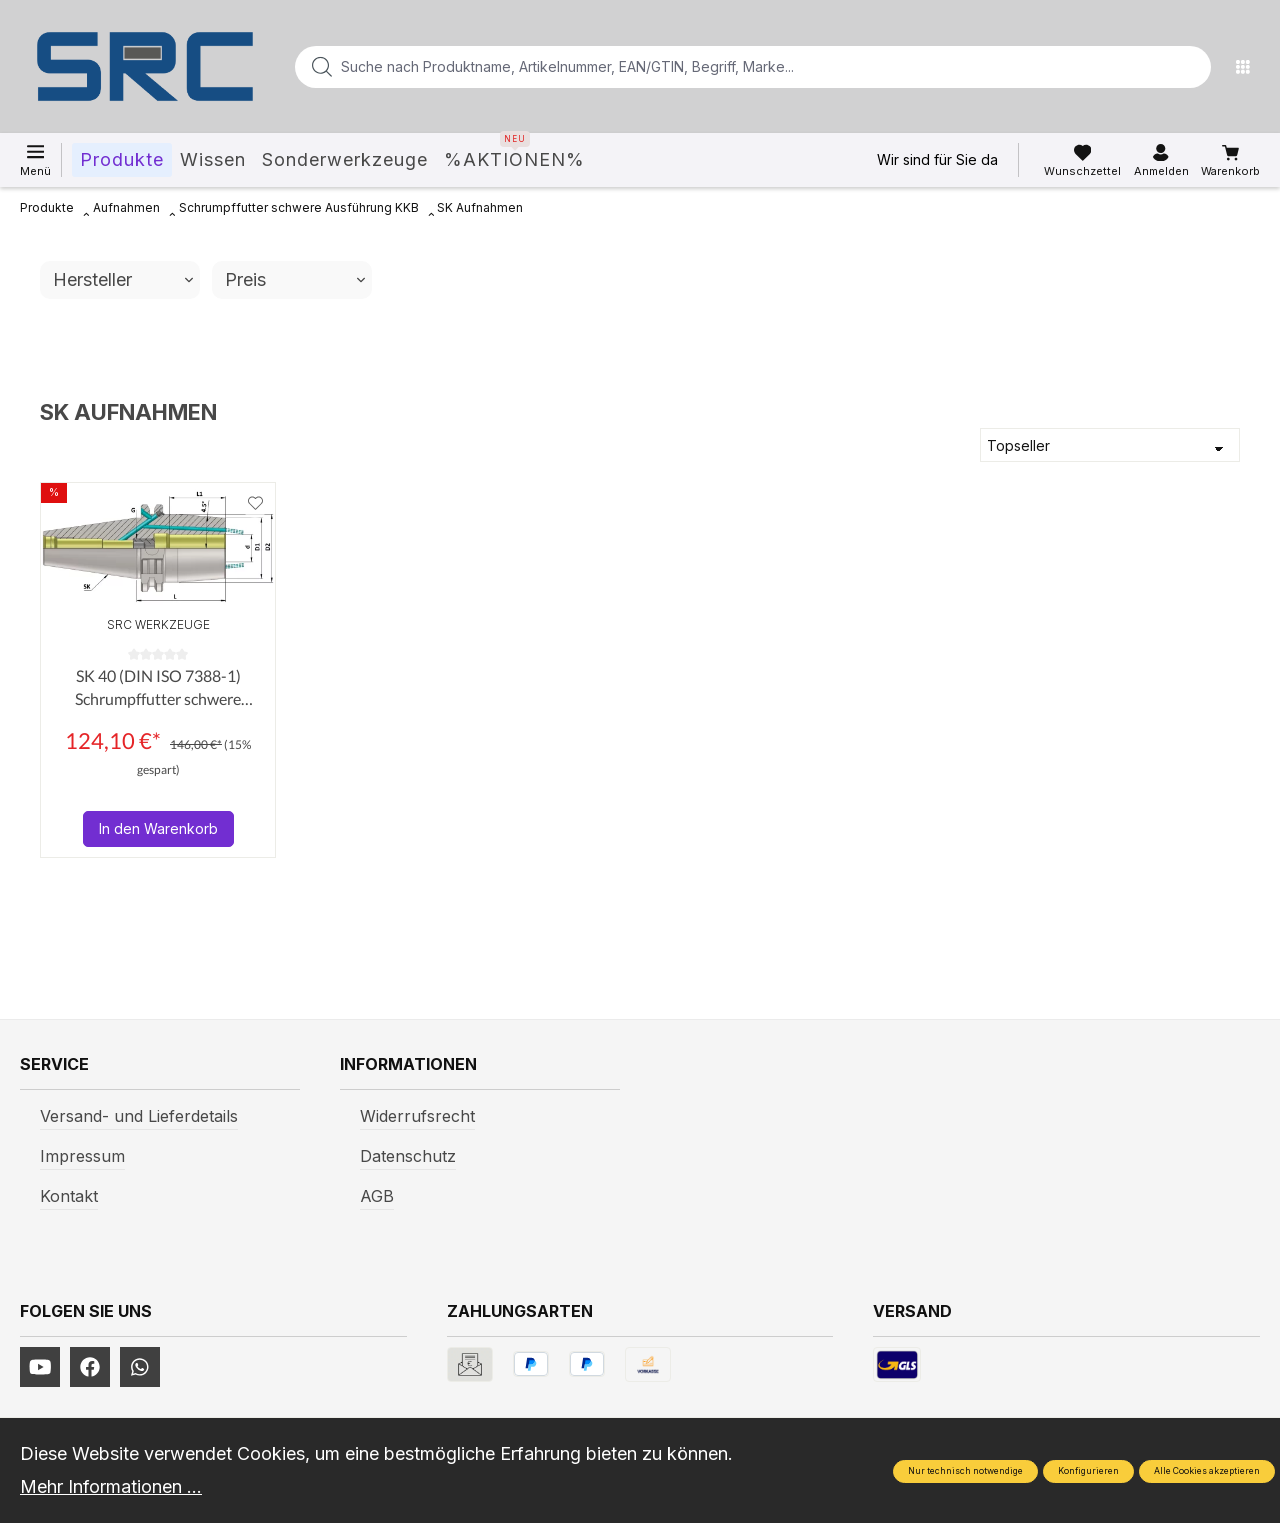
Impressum (82, 1156)
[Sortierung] (1110, 445)
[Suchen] (1190, 67)
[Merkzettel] (1082, 161)
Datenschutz (408, 1156)
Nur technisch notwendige (965, 1471)
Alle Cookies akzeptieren (1207, 1471)
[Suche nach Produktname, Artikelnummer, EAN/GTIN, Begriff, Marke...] (721, 67)
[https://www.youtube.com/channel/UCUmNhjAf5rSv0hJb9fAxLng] (40, 1367)
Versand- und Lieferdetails (139, 1116)
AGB (377, 1196)
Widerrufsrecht (417, 1116)
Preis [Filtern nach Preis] (295, 279)
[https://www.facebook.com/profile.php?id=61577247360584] (90, 1367)
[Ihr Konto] (1161, 161)
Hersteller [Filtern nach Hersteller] (123, 279)
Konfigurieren (1088, 1471)
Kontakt (69, 1196)
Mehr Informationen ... (111, 1486)
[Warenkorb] (1230, 161)
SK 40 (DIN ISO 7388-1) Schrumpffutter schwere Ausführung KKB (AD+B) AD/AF (158, 688)
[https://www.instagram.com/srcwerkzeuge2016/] (140, 1367)
